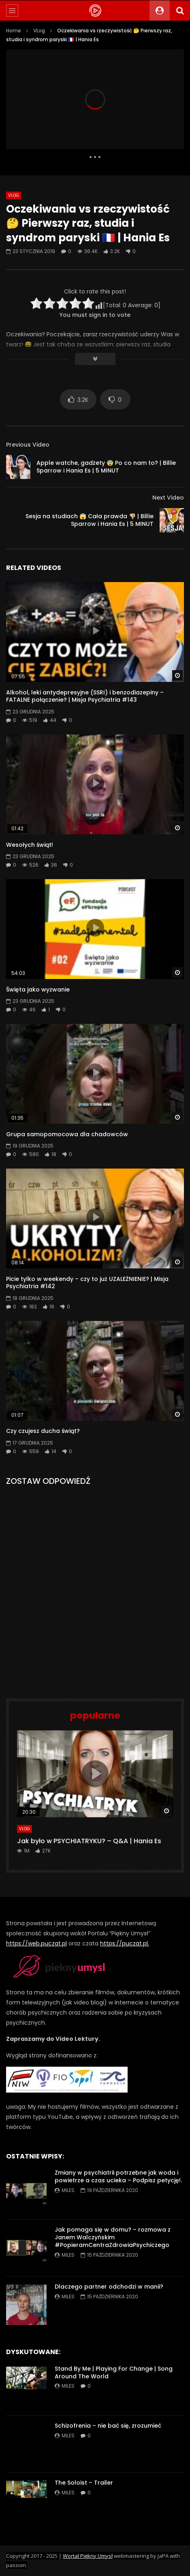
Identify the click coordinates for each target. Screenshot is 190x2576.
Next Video (168, 498)
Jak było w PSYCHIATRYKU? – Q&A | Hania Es (89, 1841)
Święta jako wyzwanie (38, 989)
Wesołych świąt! (29, 845)
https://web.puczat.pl (36, 1943)
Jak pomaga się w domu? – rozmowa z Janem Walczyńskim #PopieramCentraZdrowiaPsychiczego (113, 2237)
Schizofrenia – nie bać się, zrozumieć (108, 2426)
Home (13, 30)
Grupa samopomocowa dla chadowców (67, 1134)
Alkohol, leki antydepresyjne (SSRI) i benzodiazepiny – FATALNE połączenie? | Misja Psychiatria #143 (85, 696)
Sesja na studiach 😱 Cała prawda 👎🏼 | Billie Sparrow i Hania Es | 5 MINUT (90, 520)
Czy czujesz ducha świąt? (43, 1431)
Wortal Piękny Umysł (88, 2555)
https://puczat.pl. (124, 1943)
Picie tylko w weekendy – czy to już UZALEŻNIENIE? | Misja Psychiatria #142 (87, 1283)
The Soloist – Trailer (84, 2483)
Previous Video (27, 445)
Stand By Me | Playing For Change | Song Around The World (114, 2372)
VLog (39, 30)
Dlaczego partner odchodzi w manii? (109, 2287)
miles (68, 2190)
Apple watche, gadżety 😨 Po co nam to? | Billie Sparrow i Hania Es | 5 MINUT (106, 467)
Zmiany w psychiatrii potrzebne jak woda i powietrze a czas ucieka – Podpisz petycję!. (118, 2176)
